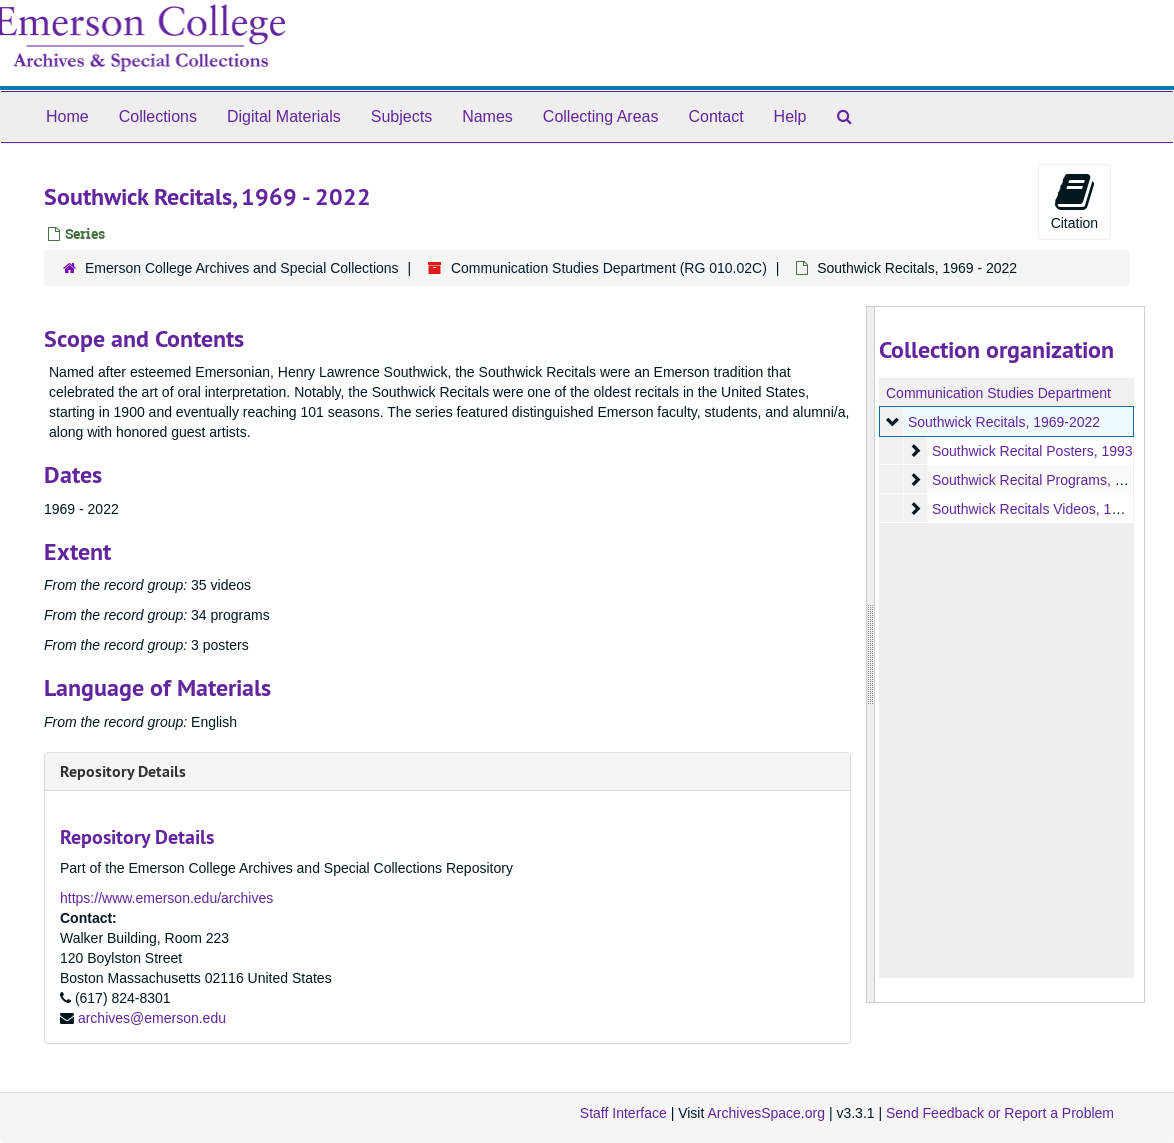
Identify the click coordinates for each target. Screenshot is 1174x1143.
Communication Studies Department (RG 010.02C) (609, 268)
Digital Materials (284, 116)
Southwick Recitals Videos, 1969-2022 (1051, 509)
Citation (1074, 201)
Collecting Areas (601, 116)
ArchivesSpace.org (766, 1113)
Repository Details (123, 771)
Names (487, 116)
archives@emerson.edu (152, 1018)
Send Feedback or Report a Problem (1000, 1113)
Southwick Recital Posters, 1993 (1032, 451)
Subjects (401, 116)
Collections (158, 116)
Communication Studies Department (998, 393)
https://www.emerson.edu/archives (166, 898)
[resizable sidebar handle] (871, 654)
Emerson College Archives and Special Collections (242, 268)
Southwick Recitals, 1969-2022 (1004, 422)
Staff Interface (623, 1113)
